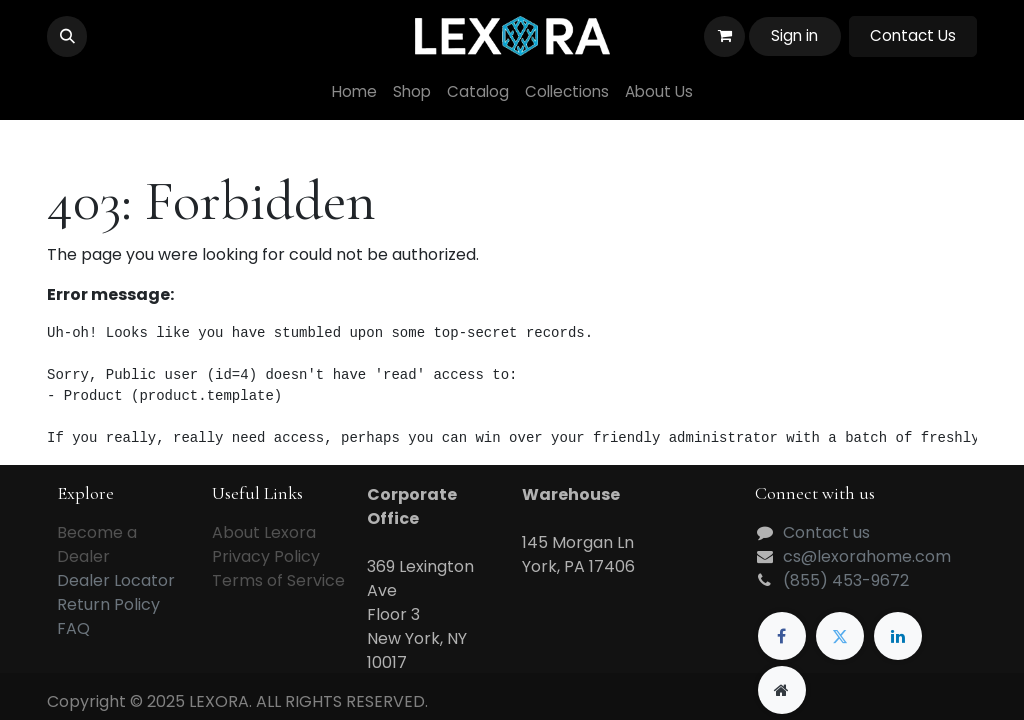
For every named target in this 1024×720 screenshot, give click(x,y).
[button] (67, 36)
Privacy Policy (266, 556)
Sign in (794, 35)
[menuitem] (354, 92)
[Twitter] (840, 636)
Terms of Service (278, 580)
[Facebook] (782, 636)
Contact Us (913, 35)
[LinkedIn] (898, 636)
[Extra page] (782, 690)
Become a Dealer (97, 544)
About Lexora (264, 532)
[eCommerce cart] (724, 36)
